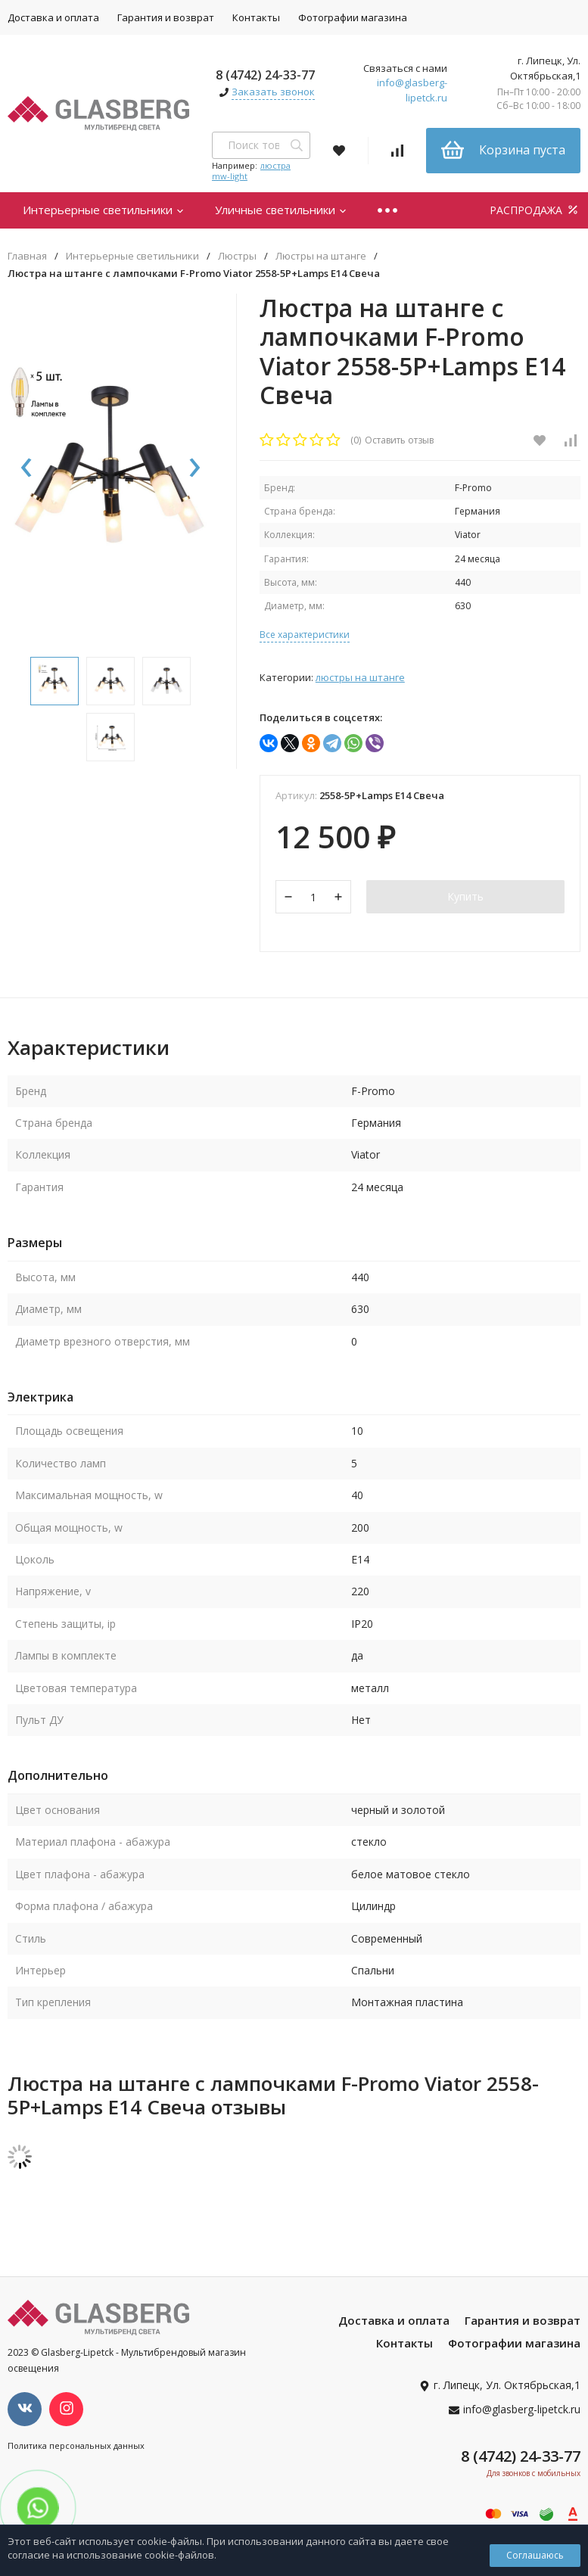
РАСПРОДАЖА (535, 210)
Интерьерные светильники (104, 209)
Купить (465, 896)
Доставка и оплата (394, 2320)
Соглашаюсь (535, 2555)
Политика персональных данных (76, 2445)
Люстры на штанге (320, 256)
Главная (27, 256)
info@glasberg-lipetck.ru (412, 90)
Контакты (256, 17)
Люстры (237, 256)
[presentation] (26, 468)
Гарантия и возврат (165, 17)
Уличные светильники (281, 209)
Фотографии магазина (352, 17)
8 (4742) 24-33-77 (265, 75)
